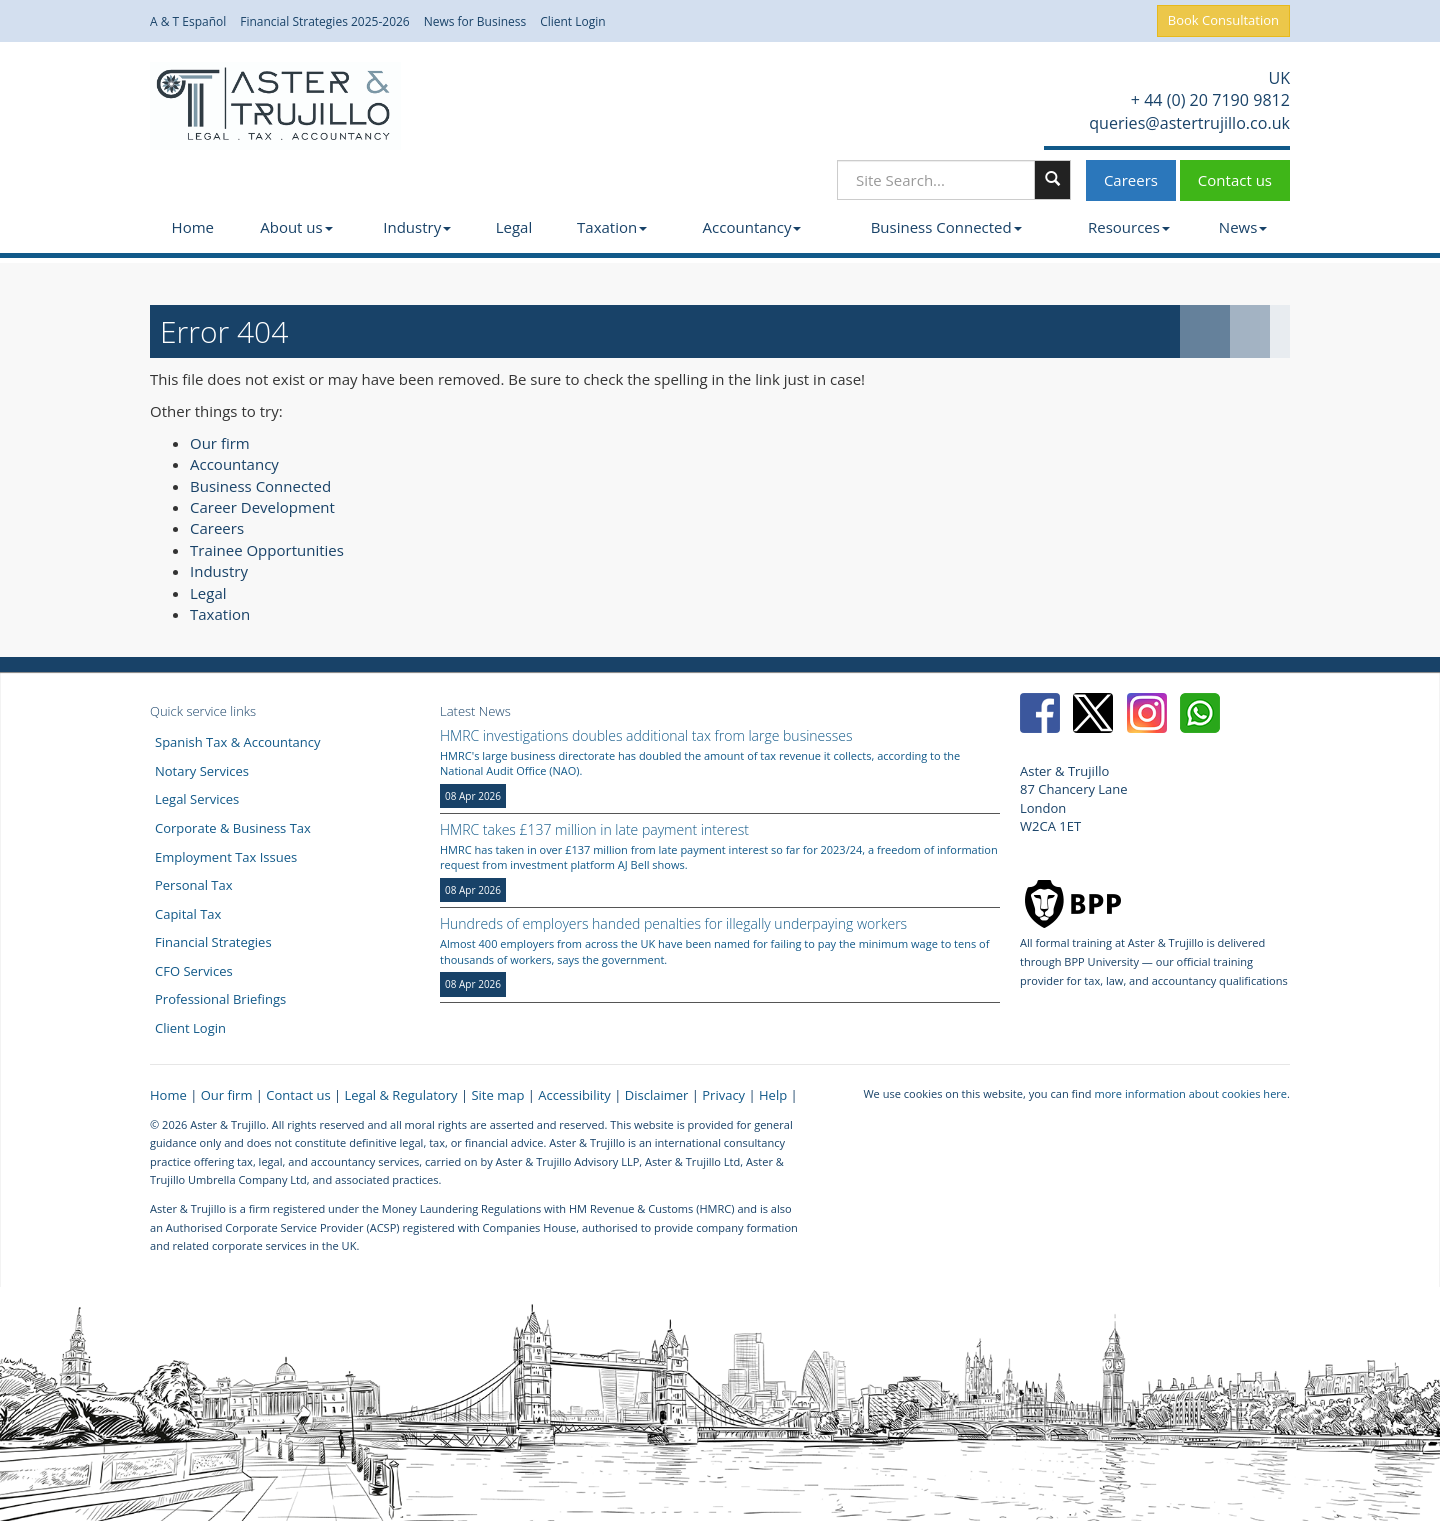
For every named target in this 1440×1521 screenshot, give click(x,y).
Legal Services (197, 799)
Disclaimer (657, 1095)
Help (773, 1095)
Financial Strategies (213, 942)
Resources (1129, 227)
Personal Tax (194, 885)
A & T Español (188, 22)
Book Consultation (1223, 20)
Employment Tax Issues (226, 857)
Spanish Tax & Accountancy (238, 742)
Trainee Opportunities (267, 550)
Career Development (262, 507)
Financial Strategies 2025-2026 (325, 22)
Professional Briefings (220, 999)
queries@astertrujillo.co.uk (1187, 123)
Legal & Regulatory (401, 1095)
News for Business (475, 22)
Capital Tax (188, 914)
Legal (514, 227)
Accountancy (752, 227)
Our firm (220, 443)
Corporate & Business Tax (233, 828)
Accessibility (574, 1095)
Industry (417, 227)
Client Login (573, 22)
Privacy (723, 1095)
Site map (497, 1095)
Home (193, 227)
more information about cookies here (1190, 1093)
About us (296, 227)
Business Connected (946, 227)
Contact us (1235, 180)
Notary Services (202, 771)
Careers (1131, 180)
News (1243, 227)
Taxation (612, 227)
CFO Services (194, 971)
